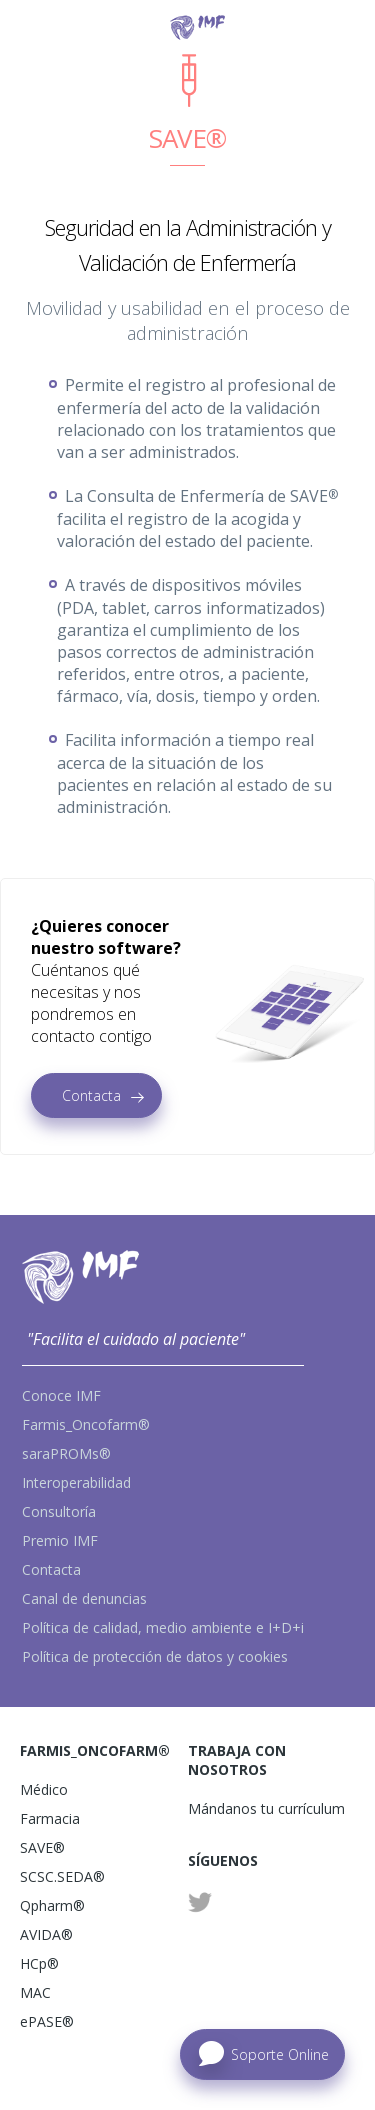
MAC (35, 1992)
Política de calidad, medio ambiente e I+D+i (163, 1627)
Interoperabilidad (76, 1482)
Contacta (91, 1095)
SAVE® (42, 1847)
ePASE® (47, 2021)
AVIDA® (46, 1934)
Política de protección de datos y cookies (155, 1656)
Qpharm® (52, 1905)
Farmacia (50, 1818)
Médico (44, 1789)
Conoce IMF (61, 1395)
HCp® (39, 1963)
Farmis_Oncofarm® (86, 1424)
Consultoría (59, 1511)
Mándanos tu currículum (266, 1808)
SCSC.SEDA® (62, 1876)
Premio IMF (60, 1540)
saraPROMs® (66, 1453)
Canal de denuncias (84, 1598)
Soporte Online (280, 2054)
